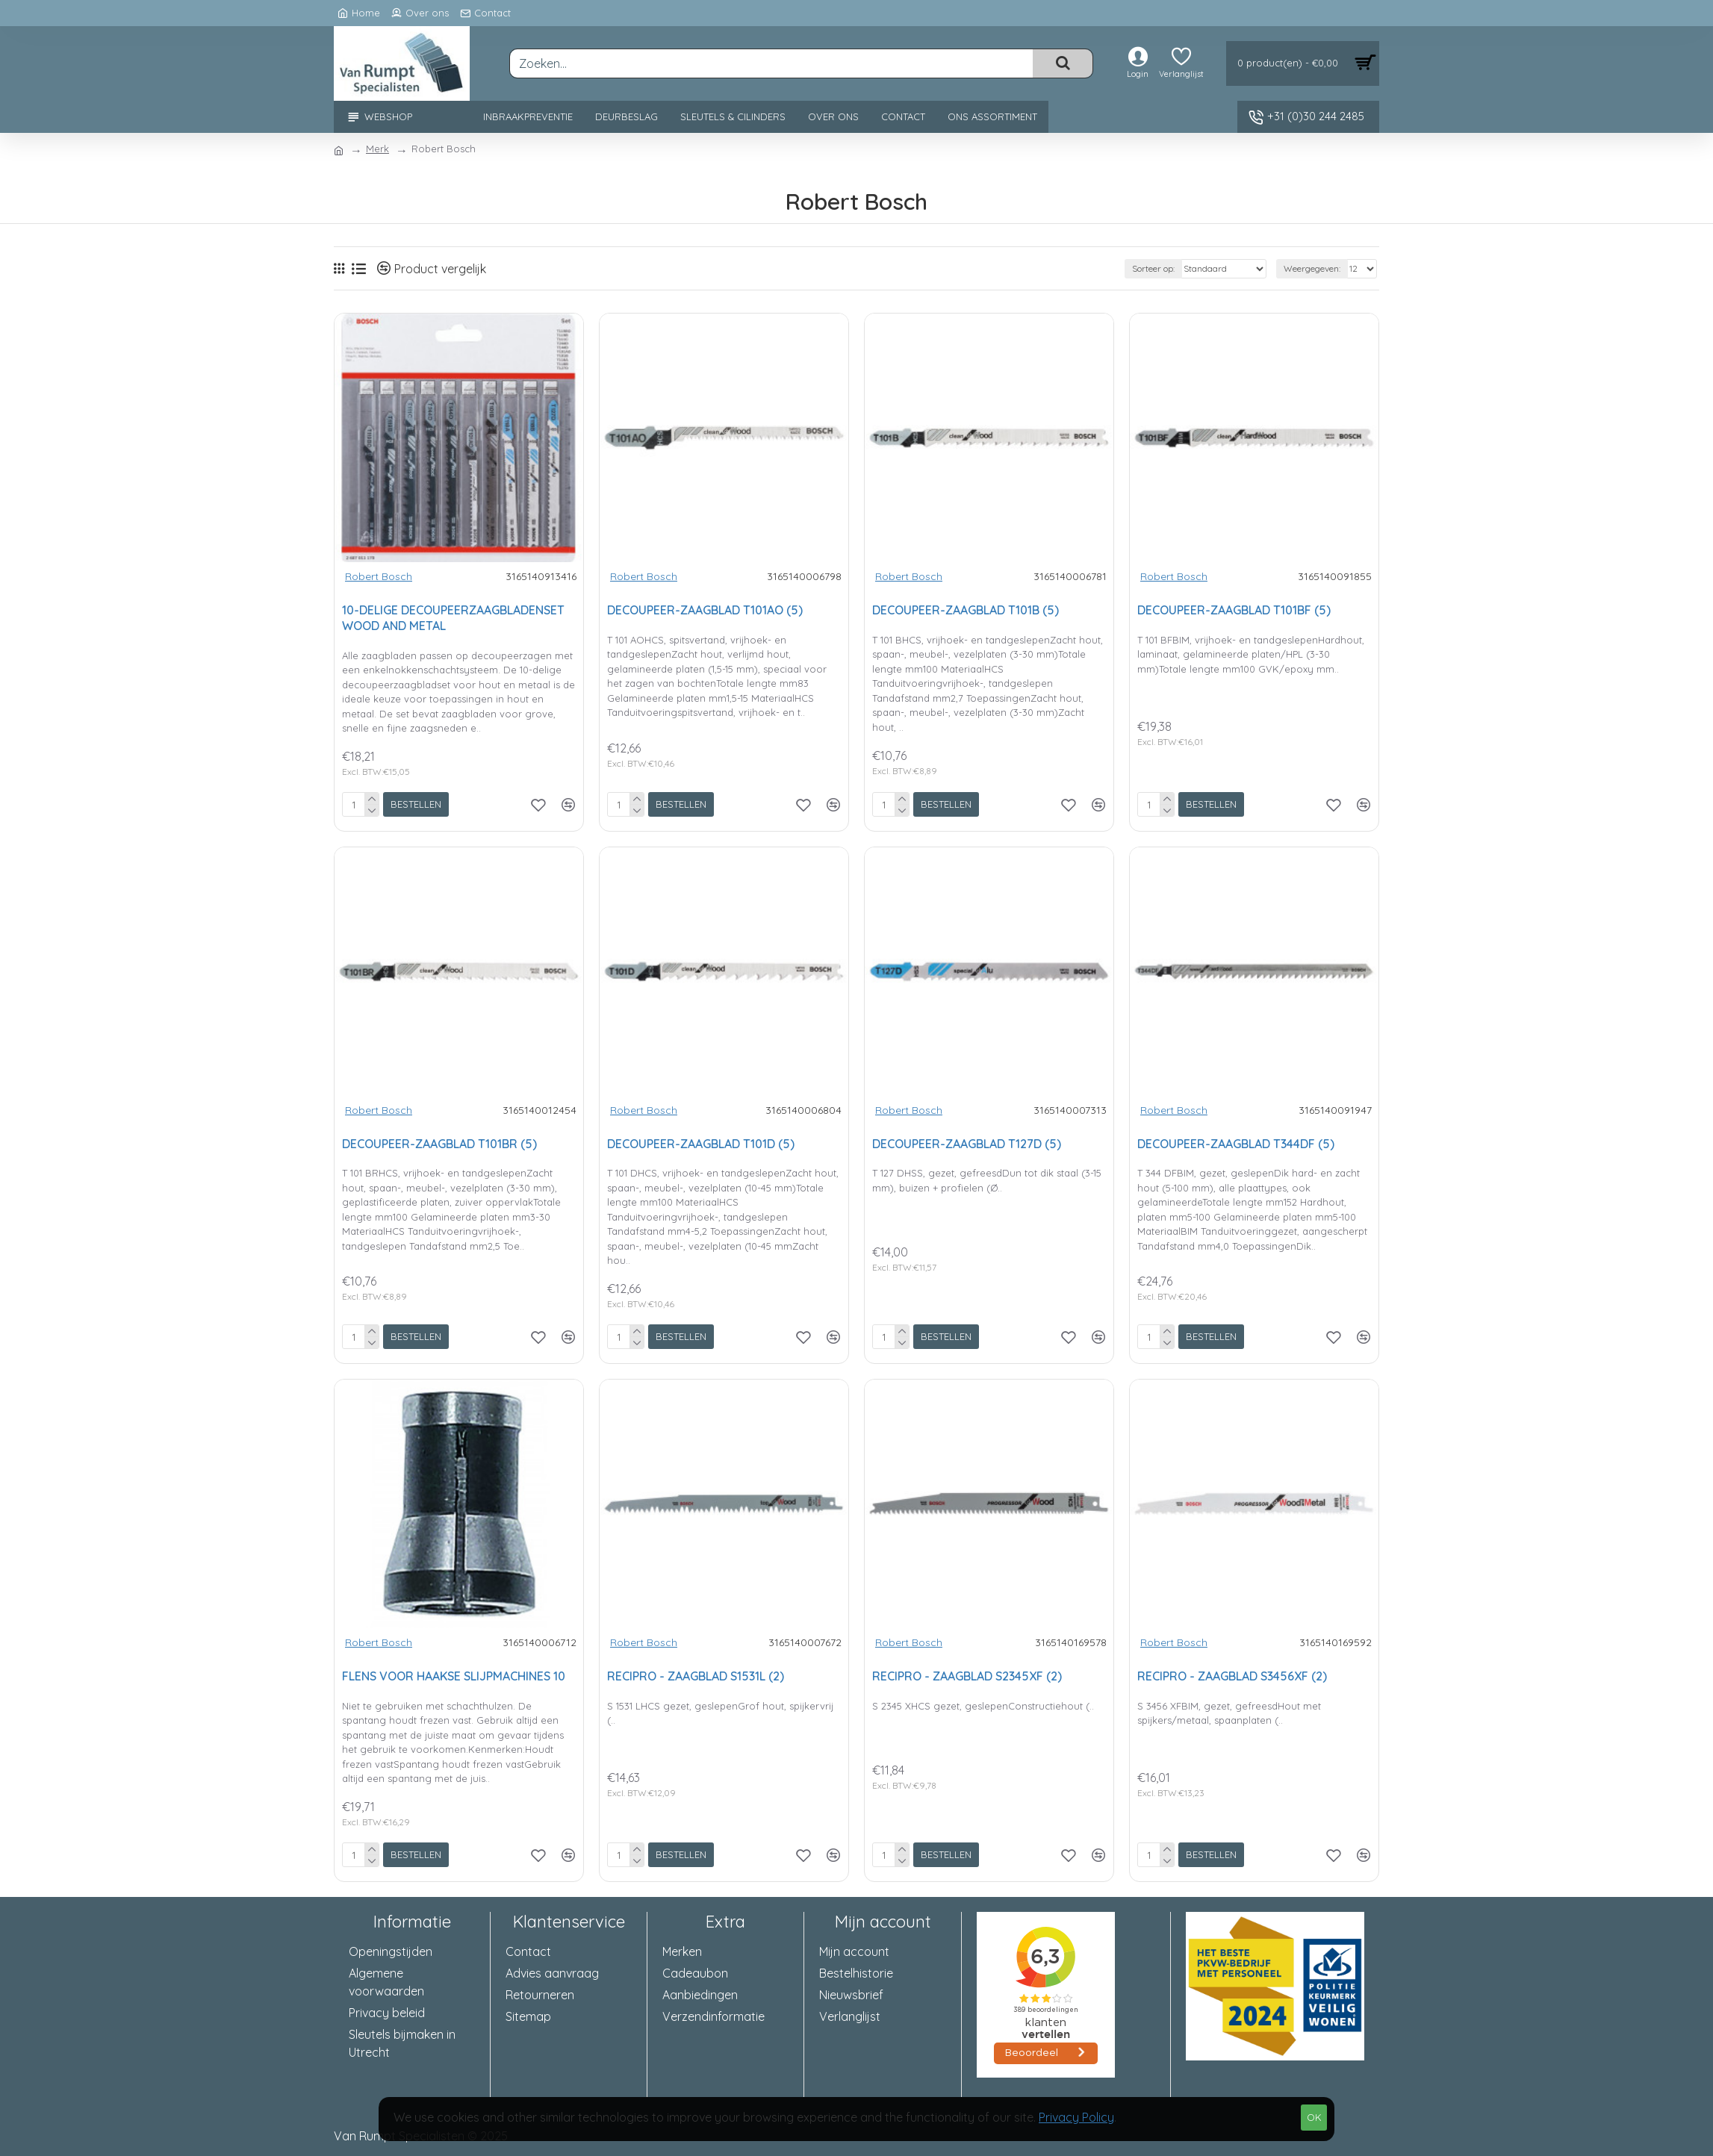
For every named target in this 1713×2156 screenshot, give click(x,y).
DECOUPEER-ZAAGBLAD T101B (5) (965, 609)
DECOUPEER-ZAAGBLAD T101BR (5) (439, 1143)
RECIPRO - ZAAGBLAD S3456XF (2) (1232, 1676)
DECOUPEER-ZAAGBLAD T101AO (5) (705, 609)
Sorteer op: (1153, 268)
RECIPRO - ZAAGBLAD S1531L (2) (695, 1676)
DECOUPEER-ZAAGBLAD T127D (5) (966, 1143)
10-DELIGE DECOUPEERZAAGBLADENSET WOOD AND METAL (453, 617)
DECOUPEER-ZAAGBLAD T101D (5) (701, 1143)
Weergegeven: (1312, 268)
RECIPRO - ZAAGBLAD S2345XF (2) (967, 1676)
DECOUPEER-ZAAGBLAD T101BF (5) (1234, 609)
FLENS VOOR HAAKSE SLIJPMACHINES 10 (453, 1676)
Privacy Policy (1076, 2117)
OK (1314, 2117)
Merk (377, 149)
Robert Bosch (378, 576)
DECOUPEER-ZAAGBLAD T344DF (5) (1235, 1143)
